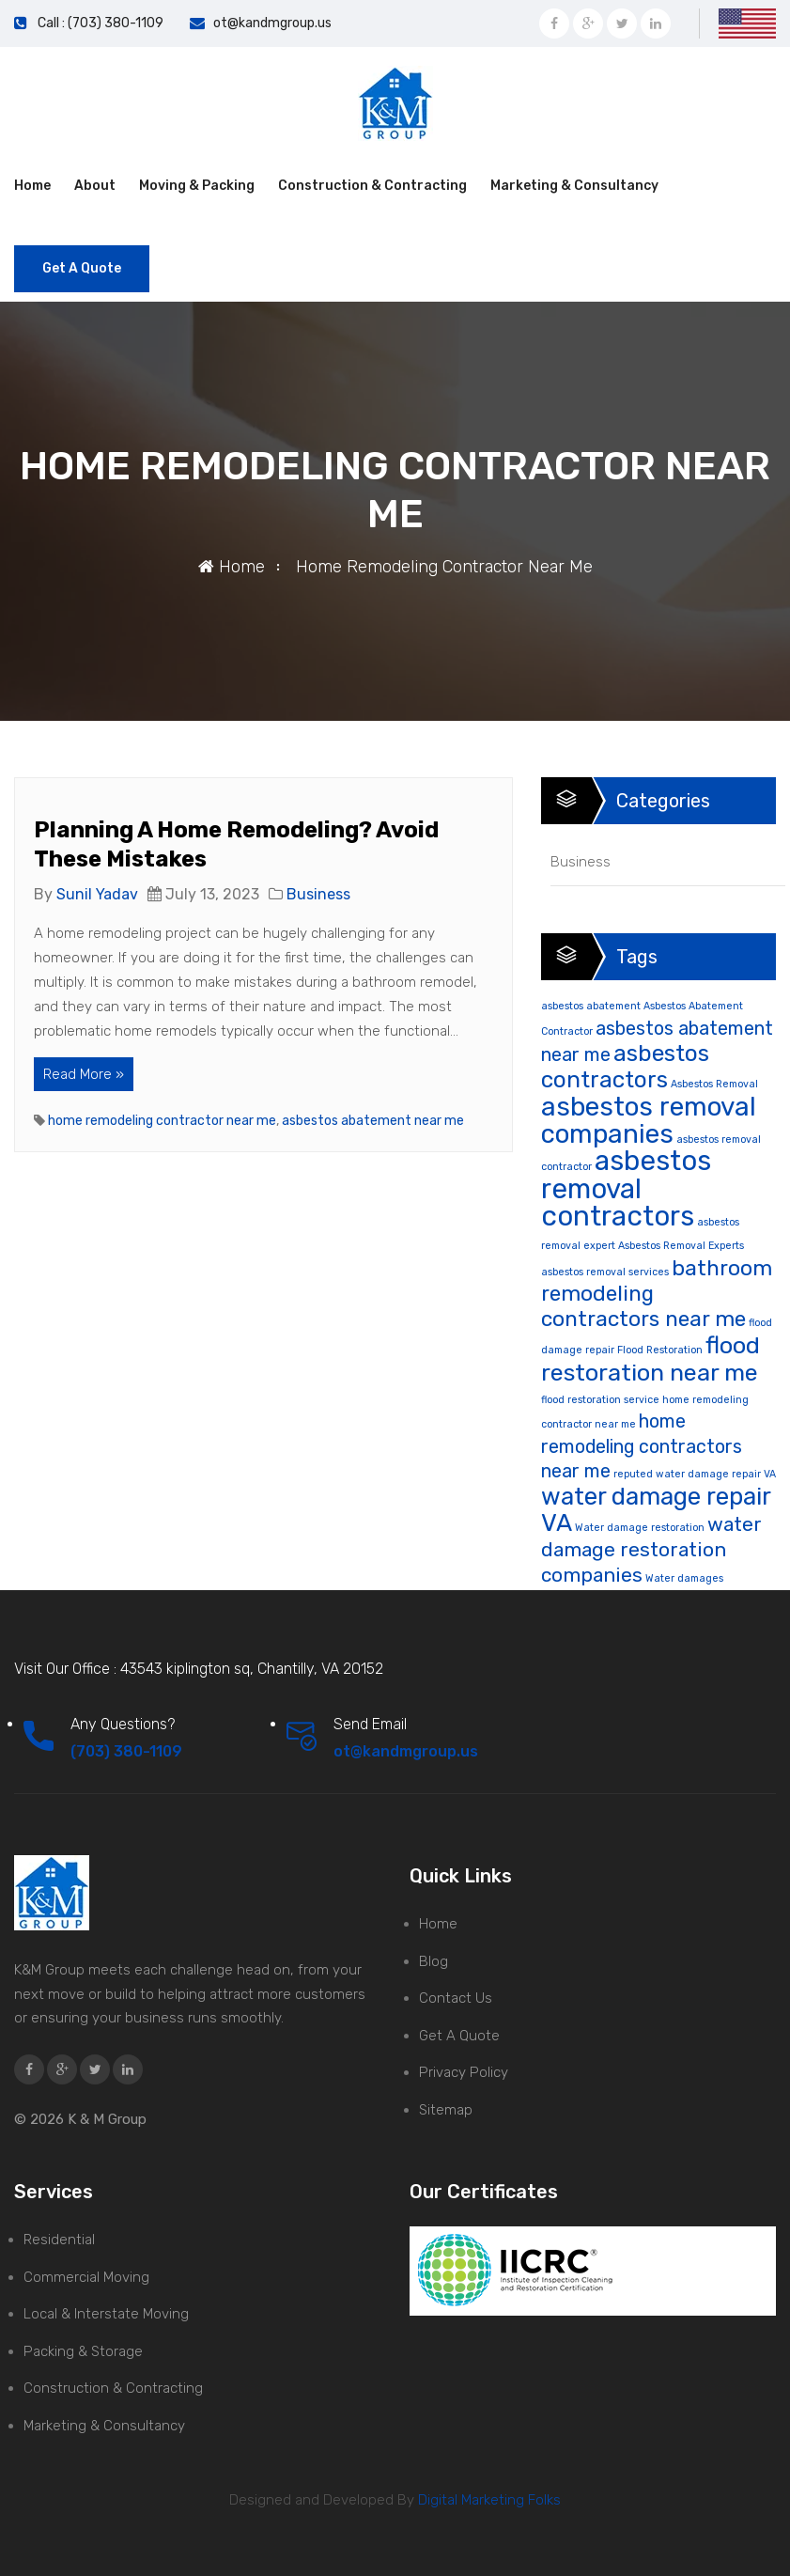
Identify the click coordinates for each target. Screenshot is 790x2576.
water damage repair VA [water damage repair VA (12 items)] (655, 1509)
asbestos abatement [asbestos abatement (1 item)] (591, 1006)
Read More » (83, 1074)
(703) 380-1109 (126, 1751)
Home (32, 186)
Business (318, 894)
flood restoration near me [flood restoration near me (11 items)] (650, 1358)
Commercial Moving (86, 2277)
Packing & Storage (83, 2351)
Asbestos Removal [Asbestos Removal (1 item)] (714, 1084)
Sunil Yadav (97, 894)
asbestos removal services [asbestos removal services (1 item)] (605, 1272)
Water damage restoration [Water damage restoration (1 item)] (640, 1528)
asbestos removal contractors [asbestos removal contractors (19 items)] (626, 1188)
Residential (59, 2239)
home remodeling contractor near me (162, 1121)
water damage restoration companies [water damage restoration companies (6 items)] (651, 1549)
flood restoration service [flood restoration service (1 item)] (600, 1400)
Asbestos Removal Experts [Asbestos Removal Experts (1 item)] (681, 1246)
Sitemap (445, 2109)
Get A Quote (81, 268)
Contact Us (455, 1998)
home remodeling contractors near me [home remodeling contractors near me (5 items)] (641, 1446)
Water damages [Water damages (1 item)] (684, 1578)
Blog (433, 1961)
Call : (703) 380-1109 (100, 23)
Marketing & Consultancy (574, 186)
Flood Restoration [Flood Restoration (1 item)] (660, 1350)
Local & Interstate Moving (106, 2313)
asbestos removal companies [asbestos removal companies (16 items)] (648, 1120)
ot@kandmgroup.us (272, 23)
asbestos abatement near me (373, 1121)
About (95, 186)
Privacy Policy (463, 2072)
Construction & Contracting (372, 186)
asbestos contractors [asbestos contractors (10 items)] (625, 1066)
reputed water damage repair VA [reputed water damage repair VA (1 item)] (694, 1474)
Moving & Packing (197, 186)
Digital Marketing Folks (487, 2499)
